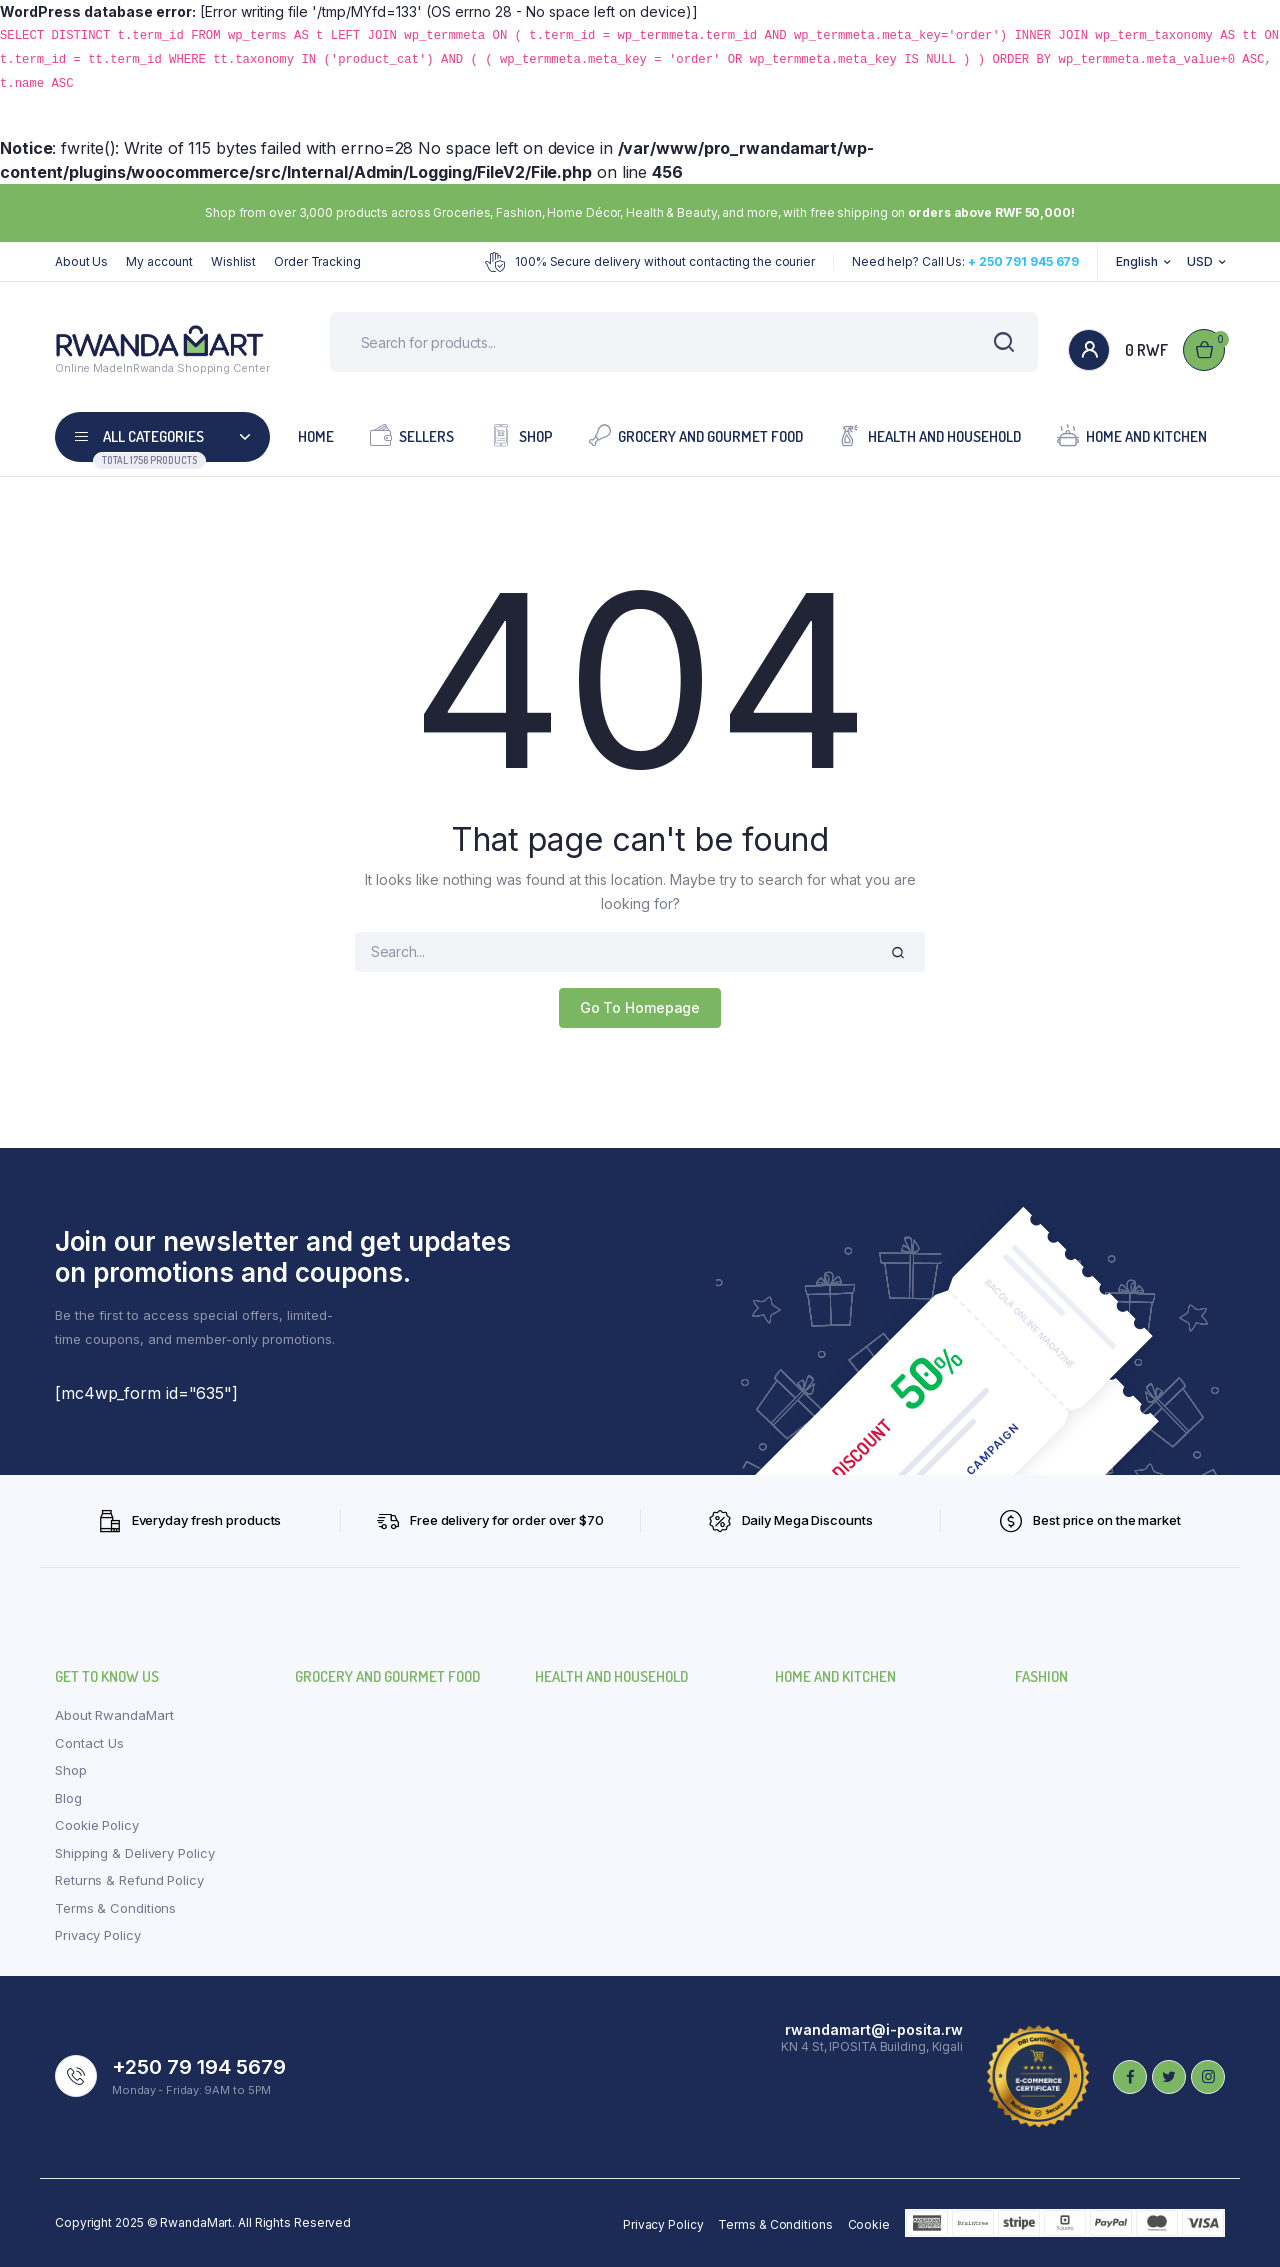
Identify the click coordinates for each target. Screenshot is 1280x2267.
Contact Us (89, 1743)
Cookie (869, 2224)
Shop (521, 435)
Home (316, 436)
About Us (81, 261)
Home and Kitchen (1132, 435)
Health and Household (930, 435)
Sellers (412, 435)
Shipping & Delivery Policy (134, 1853)
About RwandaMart (114, 1715)
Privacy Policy (98, 1935)
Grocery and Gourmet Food (696, 435)
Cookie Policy (97, 1825)
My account (159, 261)
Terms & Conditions (115, 1908)
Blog (68, 1798)
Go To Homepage (640, 1007)
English (1136, 261)
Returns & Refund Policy (129, 1880)
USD (1200, 261)
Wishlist (233, 261)
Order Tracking (317, 261)
